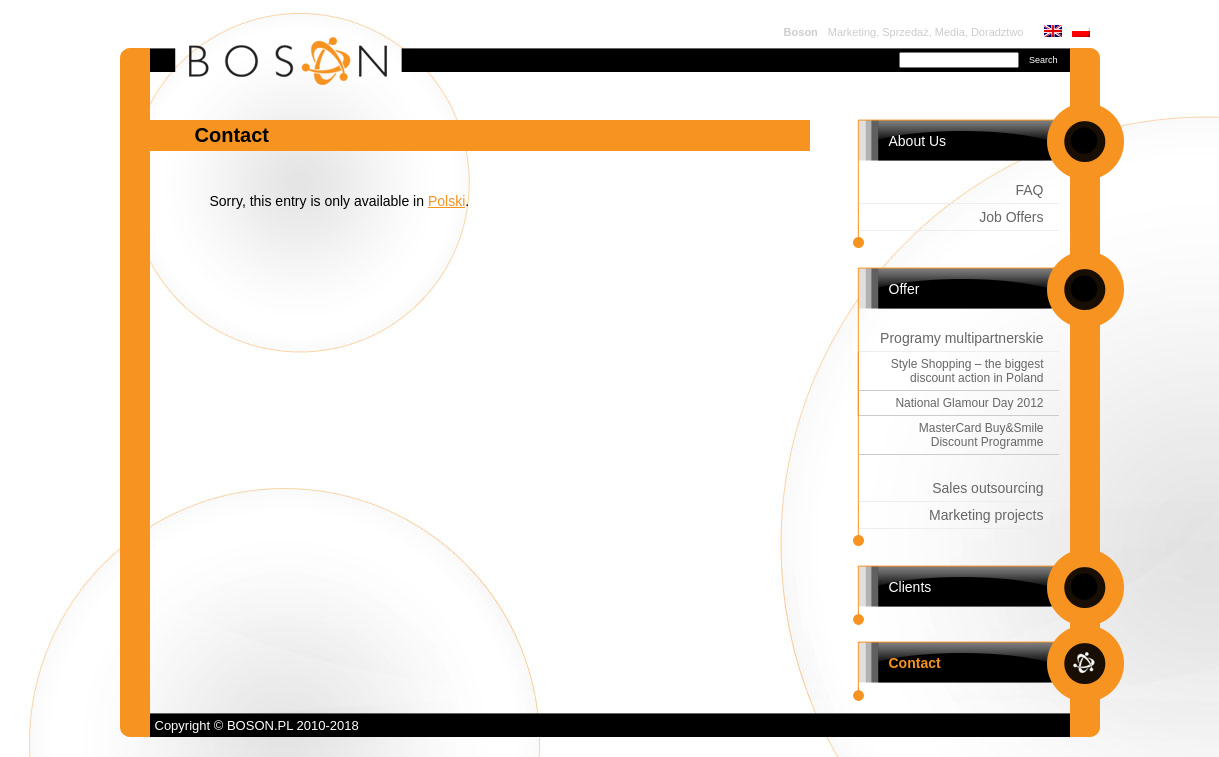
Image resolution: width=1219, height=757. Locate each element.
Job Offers (1011, 217)
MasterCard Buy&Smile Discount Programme (981, 435)
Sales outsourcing (987, 488)
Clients (910, 587)
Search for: (861, 58)
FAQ (1029, 190)
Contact (915, 663)
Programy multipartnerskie (961, 338)
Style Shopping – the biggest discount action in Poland (967, 371)
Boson (801, 32)
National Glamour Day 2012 (969, 403)
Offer (904, 289)
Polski (446, 201)
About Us (918, 141)
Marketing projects (986, 515)
